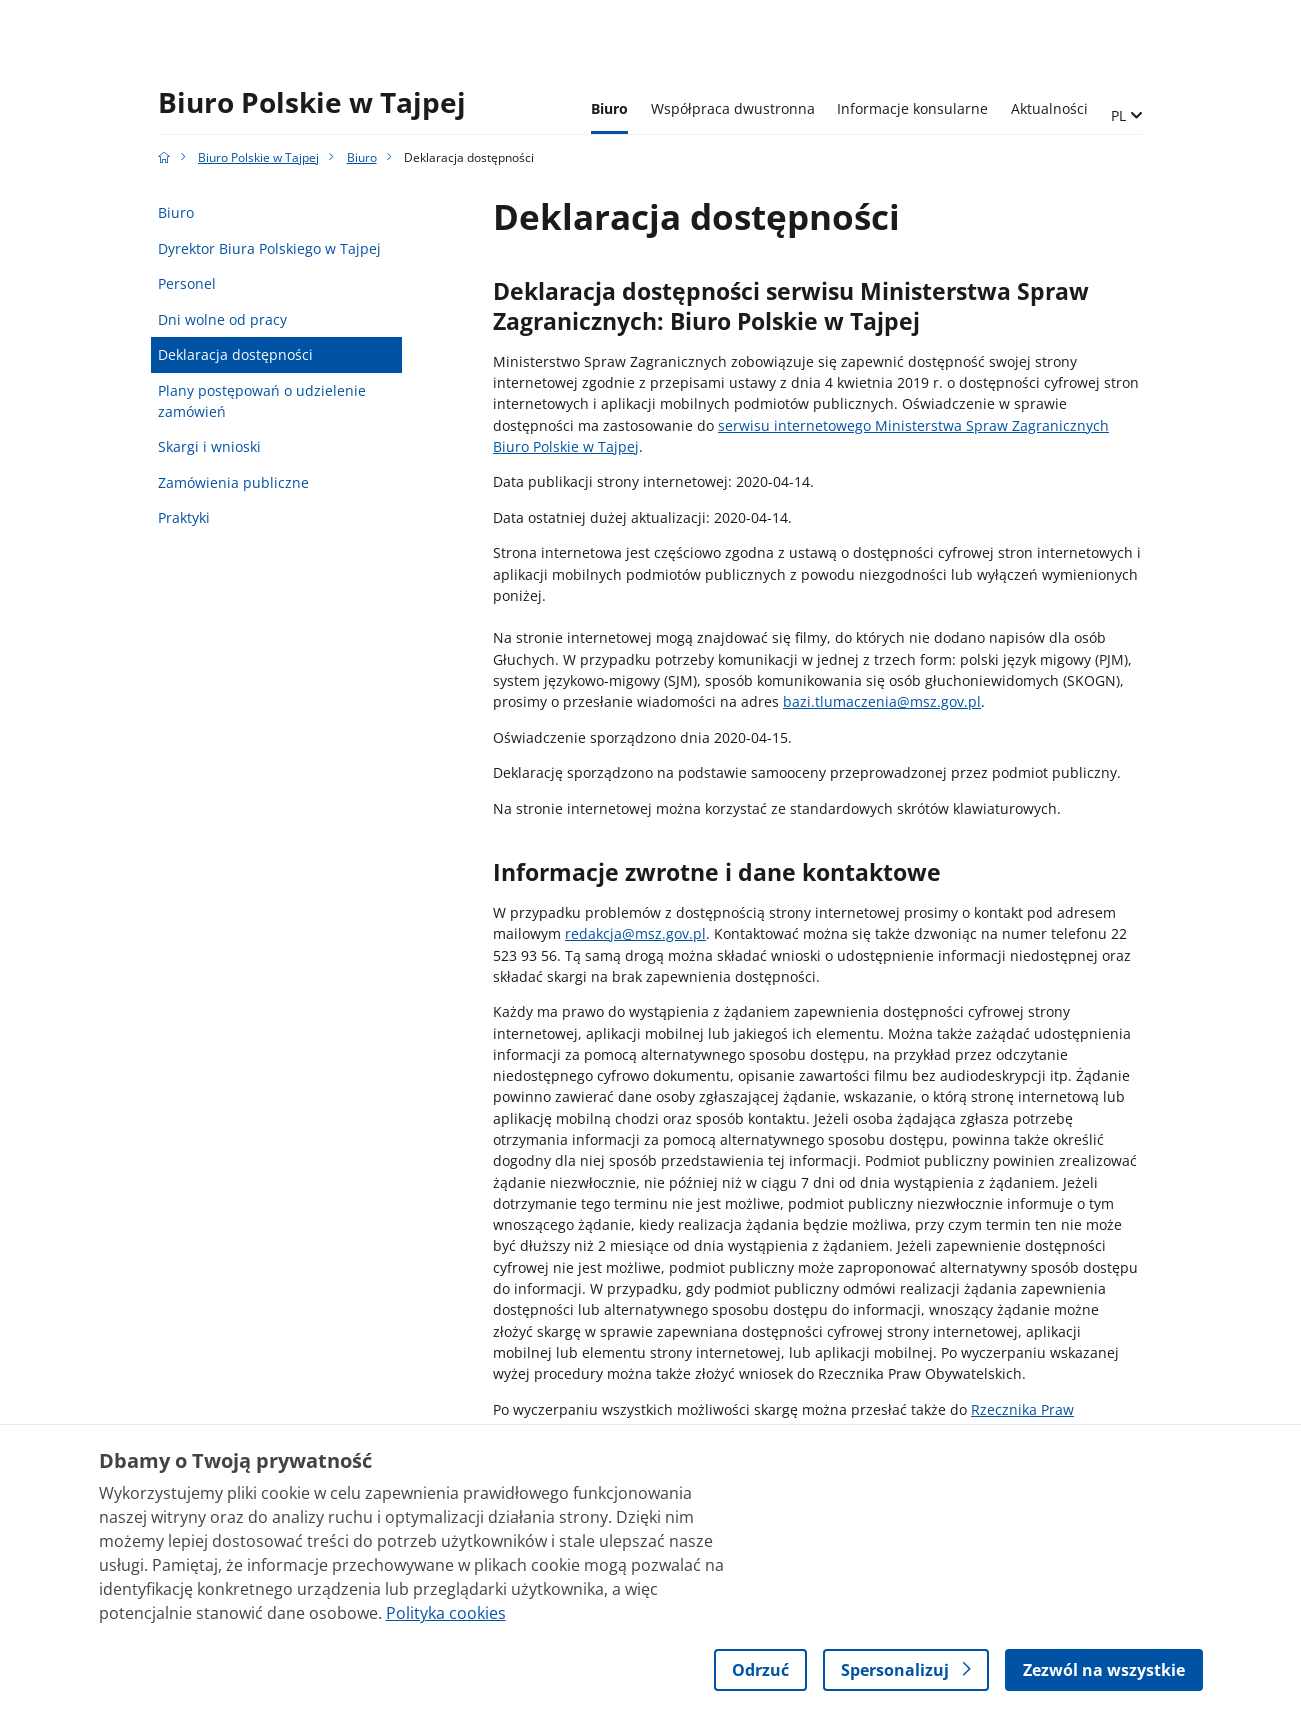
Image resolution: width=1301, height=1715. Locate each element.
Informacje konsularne (912, 108)
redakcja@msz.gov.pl (635, 933)
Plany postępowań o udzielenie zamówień (262, 401)
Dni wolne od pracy (222, 319)
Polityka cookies (446, 1613)
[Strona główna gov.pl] (164, 157)
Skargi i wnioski (209, 446)
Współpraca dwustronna (733, 108)
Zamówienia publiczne (233, 482)
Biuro (609, 108)
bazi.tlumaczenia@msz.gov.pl (882, 701)
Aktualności (1049, 108)
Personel (187, 283)
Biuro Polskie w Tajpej (312, 103)
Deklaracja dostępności (235, 354)
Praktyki (184, 517)
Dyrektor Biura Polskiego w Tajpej (269, 248)
